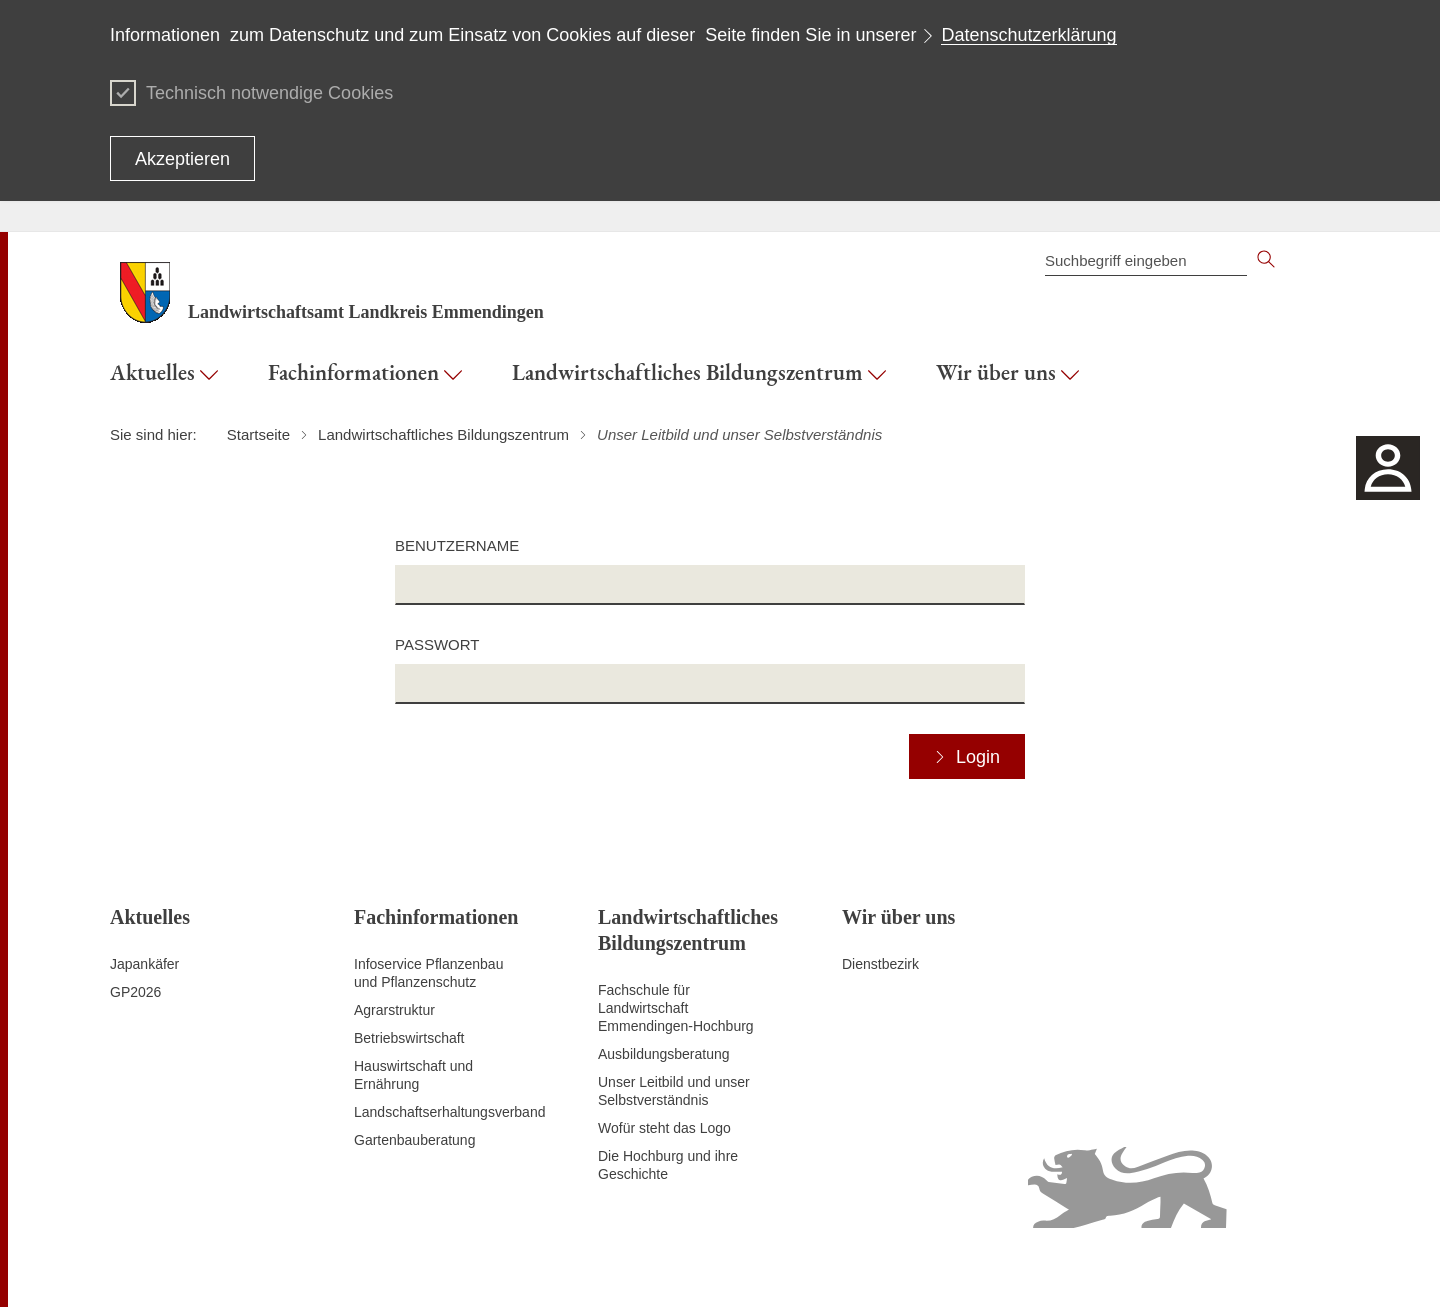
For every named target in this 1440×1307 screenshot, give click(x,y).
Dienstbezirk (880, 964)
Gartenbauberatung (414, 1140)
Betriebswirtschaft (409, 1038)
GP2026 (135, 992)
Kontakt (811, 1267)
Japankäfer (144, 964)
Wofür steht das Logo (664, 1128)
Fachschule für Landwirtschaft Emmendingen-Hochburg (676, 1008)
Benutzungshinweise (1186, 1267)
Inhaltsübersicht (729, 1267)
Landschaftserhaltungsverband (449, 1112)
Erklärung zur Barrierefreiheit (1022, 1267)
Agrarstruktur (394, 1010)
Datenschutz (885, 1267)
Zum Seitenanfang (167, 1268)
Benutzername (457, 545)
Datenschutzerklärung (1028, 35)
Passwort (437, 644)
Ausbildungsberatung (664, 1054)
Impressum (1295, 1267)
